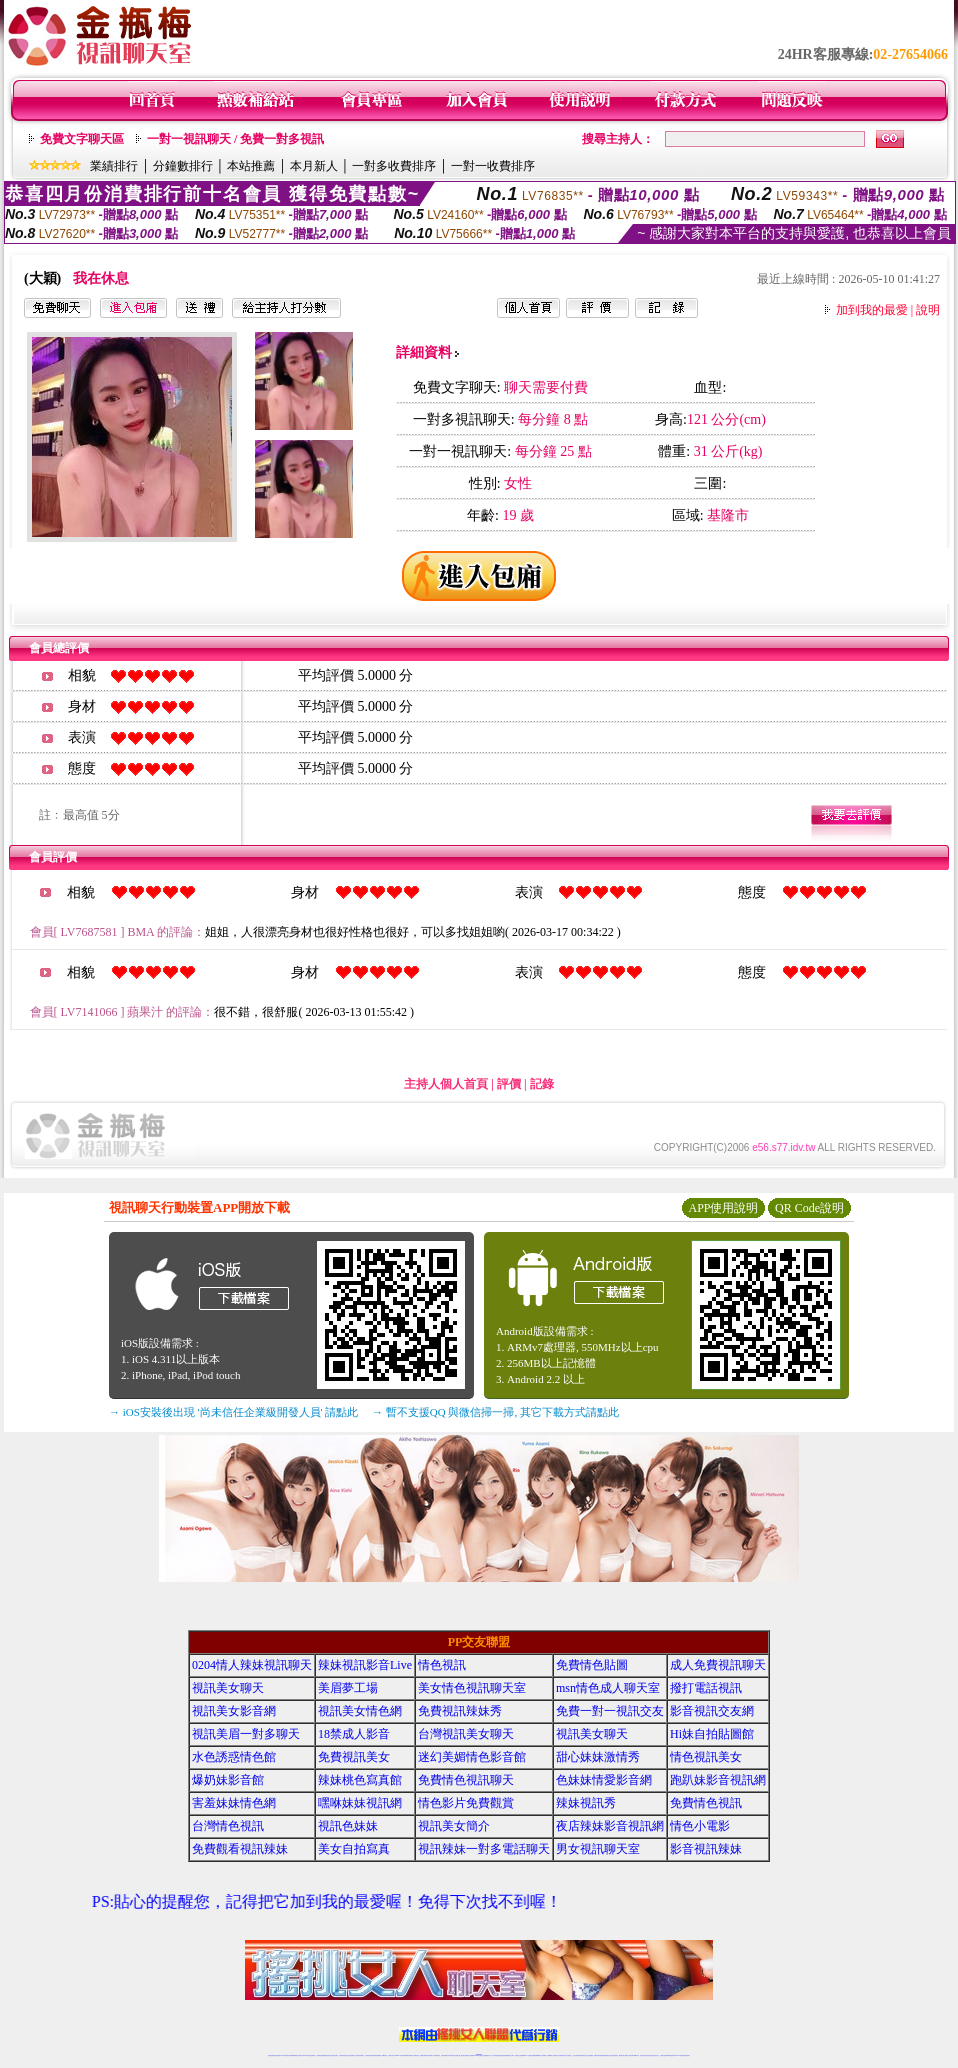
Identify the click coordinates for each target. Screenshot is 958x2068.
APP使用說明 (723, 1208)
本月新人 (314, 166)
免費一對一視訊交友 (610, 1711)
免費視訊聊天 (423, 2055)
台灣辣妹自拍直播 (369, 2055)
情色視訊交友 (656, 2055)
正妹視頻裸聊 (590, 2055)
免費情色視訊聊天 (466, 1780)
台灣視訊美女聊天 (466, 1734)
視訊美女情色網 (360, 1711)
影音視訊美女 (650, 2055)
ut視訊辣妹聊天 (409, 2055)
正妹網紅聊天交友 (487, 2055)
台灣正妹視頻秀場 (577, 2055)
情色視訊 (442, 1665)
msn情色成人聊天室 (608, 1688)
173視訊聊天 (384, 2055)
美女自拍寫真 (354, 1849)
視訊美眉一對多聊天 (246, 1734)
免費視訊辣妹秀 (460, 1711)
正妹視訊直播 (457, 2055)
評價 (509, 1084)
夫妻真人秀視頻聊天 (559, 2055)
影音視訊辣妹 (706, 1849)
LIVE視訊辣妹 (284, 2055)
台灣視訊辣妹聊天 (360, 2055)
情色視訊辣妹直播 (614, 2055)
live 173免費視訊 (679, 2055)
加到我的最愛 (872, 310)
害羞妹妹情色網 (234, 1803)
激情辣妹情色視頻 (598, 2055)
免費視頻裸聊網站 (536, 2055)
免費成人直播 (628, 2055)
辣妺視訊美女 (687, 2055)
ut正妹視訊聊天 (429, 2055)
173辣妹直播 (495, 2055)
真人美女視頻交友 (568, 2055)
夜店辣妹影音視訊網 (610, 1826)
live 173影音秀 (306, 2055)
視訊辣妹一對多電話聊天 (484, 1849)
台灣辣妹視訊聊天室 (343, 2055)
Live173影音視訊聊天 (400, 2055)
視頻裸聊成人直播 (551, 2055)
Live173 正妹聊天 (527, 2055)
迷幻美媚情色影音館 (472, 1757)
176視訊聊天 (451, 2055)
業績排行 (114, 166)
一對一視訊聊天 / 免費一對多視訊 (235, 139)
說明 (928, 310)
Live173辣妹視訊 (478, 2055)
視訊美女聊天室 (643, 2055)
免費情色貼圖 (592, 1665)
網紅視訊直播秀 (464, 2055)
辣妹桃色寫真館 (360, 1780)
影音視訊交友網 (712, 1711)
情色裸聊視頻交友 (606, 2055)
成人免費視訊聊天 (718, 1665)
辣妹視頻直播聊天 (377, 2055)
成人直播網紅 (471, 2055)
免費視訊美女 (354, 1757)
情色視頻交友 (584, 2055)
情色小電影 (700, 1826)
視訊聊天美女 (313, 2055)
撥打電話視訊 (706, 1688)
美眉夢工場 (348, 1688)
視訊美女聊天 (228, 1688)
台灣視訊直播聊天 (664, 2055)
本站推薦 (251, 166)
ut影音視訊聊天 (671, 2055)
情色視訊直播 (277, 2055)
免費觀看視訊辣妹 (240, 1849)
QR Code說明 (809, 1208)
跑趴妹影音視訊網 (718, 1780)
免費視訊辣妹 (320, 2055)
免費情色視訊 (706, 1803)
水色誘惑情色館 (234, 1757)
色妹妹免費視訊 (444, 2055)
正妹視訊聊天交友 (352, 2055)
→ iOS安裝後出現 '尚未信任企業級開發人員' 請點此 (233, 1412)
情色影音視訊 (299, 2055)
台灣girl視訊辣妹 (635, 2055)
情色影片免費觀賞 (466, 1803)
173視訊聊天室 (436, 2055)
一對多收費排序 (394, 166)
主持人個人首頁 (446, 1084)
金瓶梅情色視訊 (326, 2055)
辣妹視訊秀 (586, 1803)
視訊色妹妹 (348, 1826)
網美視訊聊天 (622, 2055)
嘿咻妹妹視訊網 (360, 1803)
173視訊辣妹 (416, 2055)
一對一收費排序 (493, 166)
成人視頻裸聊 (543, 2055)
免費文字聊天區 (82, 139)
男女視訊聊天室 (598, 1849)
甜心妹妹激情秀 (598, 1757)
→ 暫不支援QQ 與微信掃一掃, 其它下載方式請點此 (495, 1412)
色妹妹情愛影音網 (604, 1780)
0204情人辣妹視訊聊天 (252, 1665)
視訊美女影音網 (234, 1711)
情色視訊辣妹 (271, 2055)
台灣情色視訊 (228, 1826)
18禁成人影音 (354, 1734)
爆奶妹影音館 (228, 1780)
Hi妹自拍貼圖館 (712, 1734)
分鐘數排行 (183, 166)
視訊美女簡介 (454, 1826)
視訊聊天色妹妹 (391, 2055)
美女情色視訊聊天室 (472, 1688)
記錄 (542, 1084)
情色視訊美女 (706, 1757)
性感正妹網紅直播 (502, 2055)
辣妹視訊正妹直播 (519, 2055)
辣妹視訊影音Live (365, 1665)
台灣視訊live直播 (292, 2055)
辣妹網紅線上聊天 (510, 2055)
